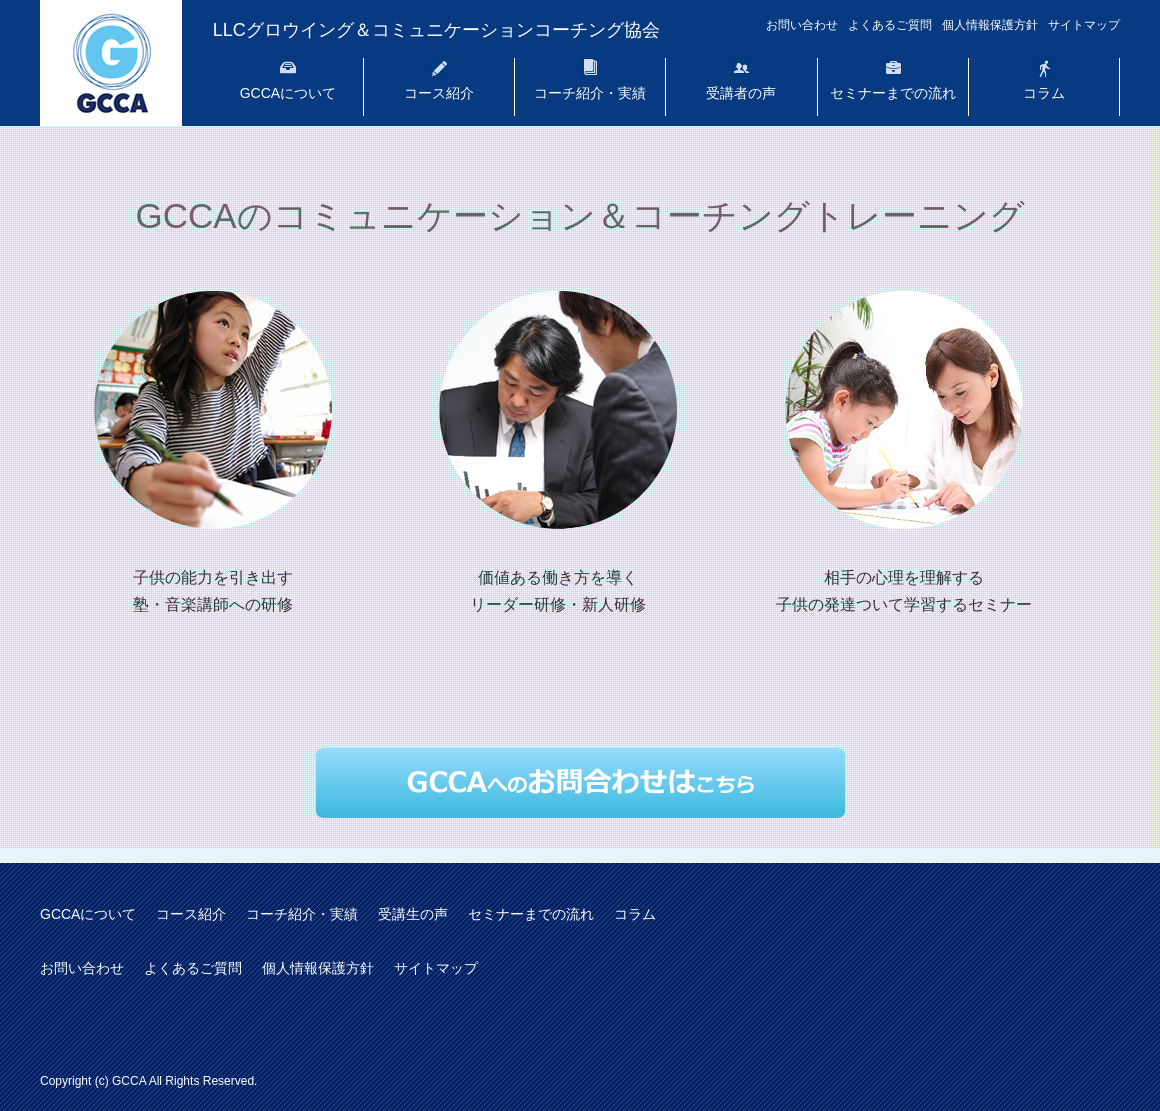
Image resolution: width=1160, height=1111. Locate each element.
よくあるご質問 (890, 25)
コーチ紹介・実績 (590, 93)
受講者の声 (741, 93)
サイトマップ (1084, 25)
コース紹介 (439, 93)
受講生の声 (413, 914)
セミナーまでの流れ (893, 93)
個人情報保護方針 (990, 25)
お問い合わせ (802, 25)
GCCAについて (288, 93)
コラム (1044, 93)
